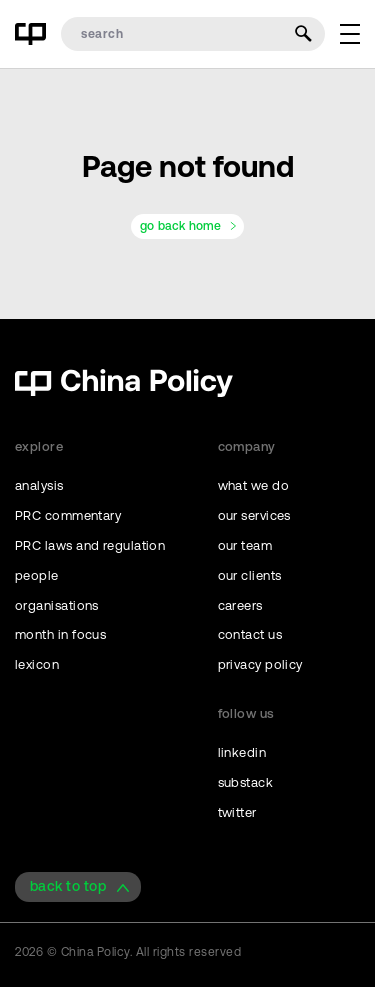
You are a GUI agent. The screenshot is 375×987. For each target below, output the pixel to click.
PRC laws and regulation (90, 545)
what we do (254, 485)
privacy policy (260, 664)
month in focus (60, 634)
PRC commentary (68, 515)
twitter (237, 812)
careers (240, 605)
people (37, 575)
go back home (180, 226)
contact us (250, 634)
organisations (57, 605)
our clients (250, 575)
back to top (68, 886)
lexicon (37, 664)
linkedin (242, 752)
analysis (39, 485)
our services (254, 515)
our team (245, 545)
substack (246, 782)
